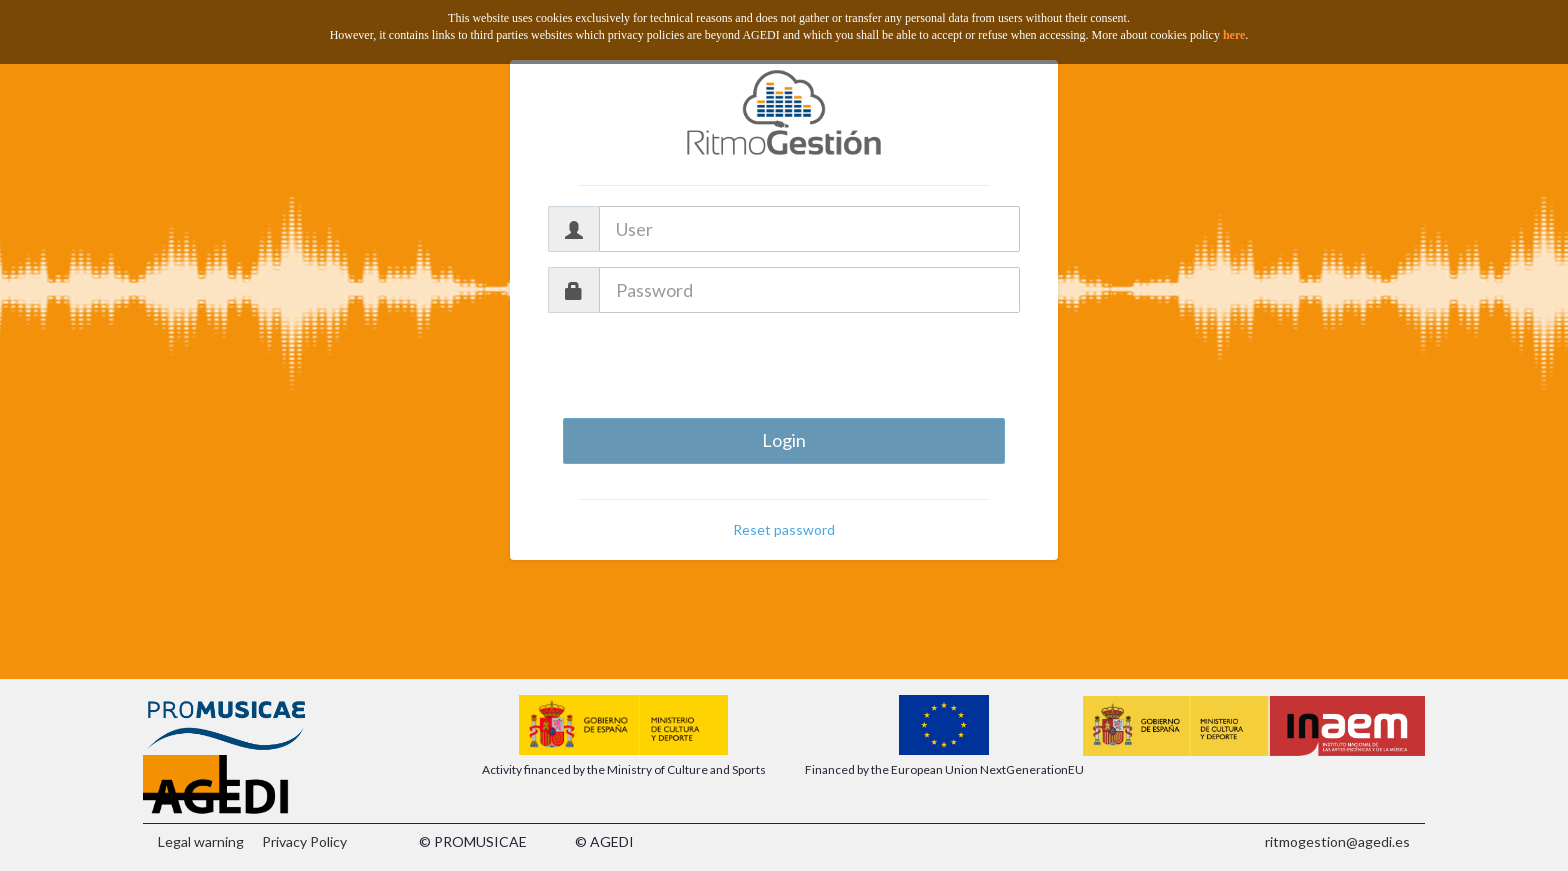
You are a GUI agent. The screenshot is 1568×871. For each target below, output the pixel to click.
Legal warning (201, 841)
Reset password (784, 529)
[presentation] (784, 367)
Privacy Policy (304, 841)
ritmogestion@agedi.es (1337, 841)
